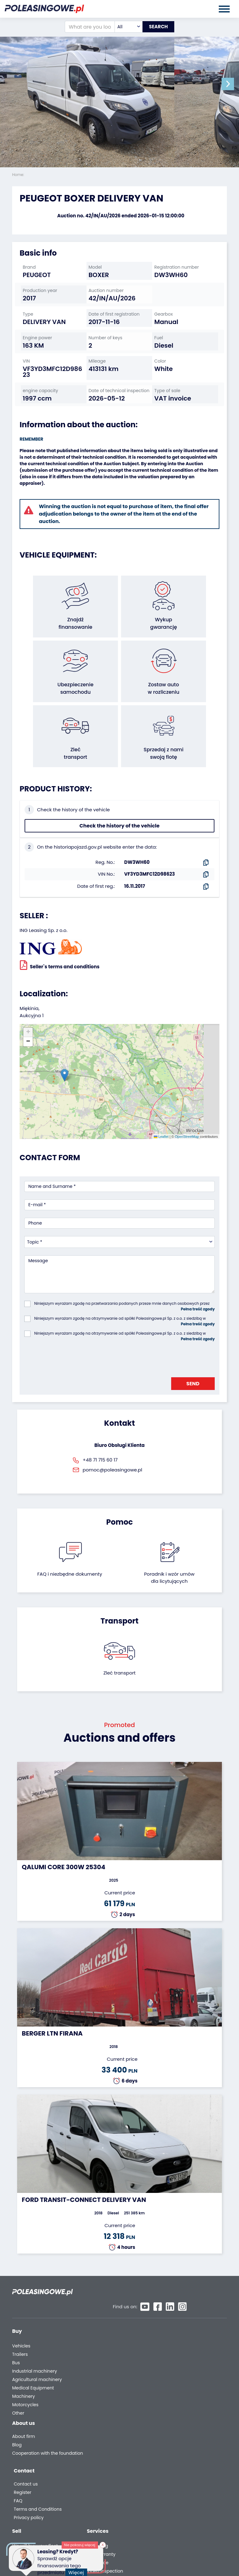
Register (169, 2422)
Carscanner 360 (179, 2365)
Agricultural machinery (37, 2350)
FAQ (165, 2430)
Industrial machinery (34, 2342)
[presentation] (71, 1341)
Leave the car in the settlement (108, 2328)
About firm (23, 2411)
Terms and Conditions (185, 2438)
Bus (16, 2334)
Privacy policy (175, 2447)
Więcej (78, 2569)
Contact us (173, 2413)
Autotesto (172, 2381)
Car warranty (176, 2325)
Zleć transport (119, 1656)
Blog (16, 2419)
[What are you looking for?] (84, 27)
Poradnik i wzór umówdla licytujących (169, 1561)
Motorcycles (25, 2376)
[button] (233, 84)
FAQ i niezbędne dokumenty (69, 1557)
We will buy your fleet (110, 2317)
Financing (172, 2317)
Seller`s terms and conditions (60, 948)
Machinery (23, 2367)
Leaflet (161, 1120)
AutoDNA (171, 2373)
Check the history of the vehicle (119, 809)
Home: (18, 174)
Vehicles (21, 2317)
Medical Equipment (33, 2359)
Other (18, 2384)
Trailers (20, 2325)
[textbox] (122, 26)
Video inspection (180, 2342)
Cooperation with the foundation (35, 2430)
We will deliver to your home (185, 2353)
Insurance (172, 2334)
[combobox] (123, 27)
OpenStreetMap (187, 1120)
